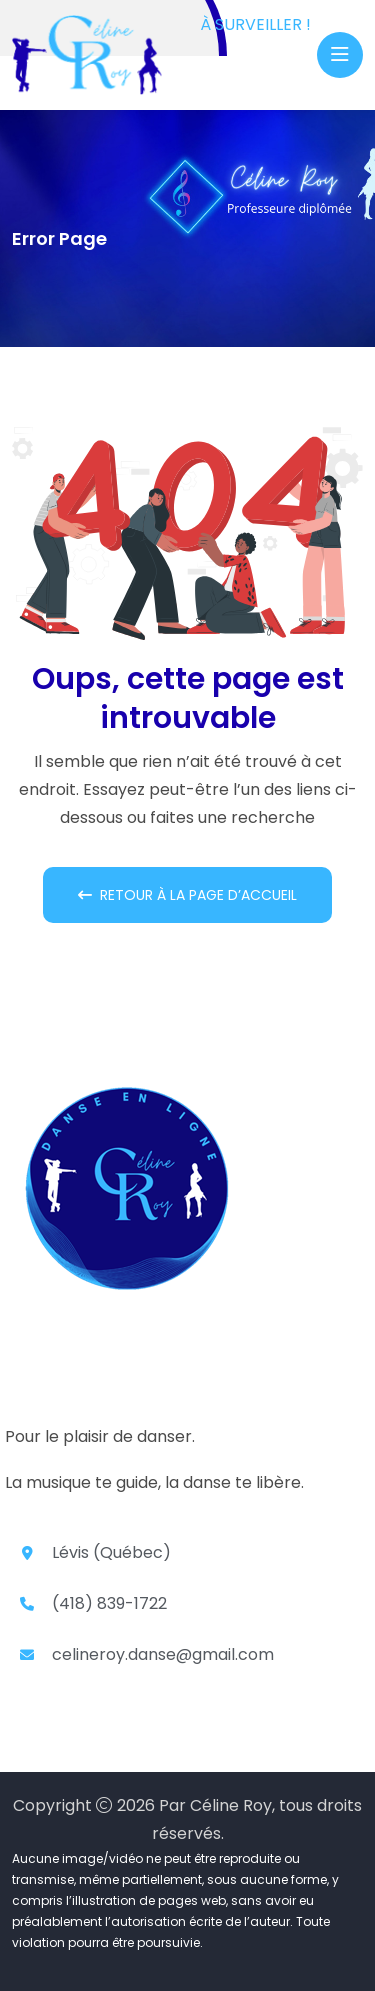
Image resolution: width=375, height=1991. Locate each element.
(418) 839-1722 (109, 1603)
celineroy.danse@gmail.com (163, 1654)
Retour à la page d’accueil (187, 895)
